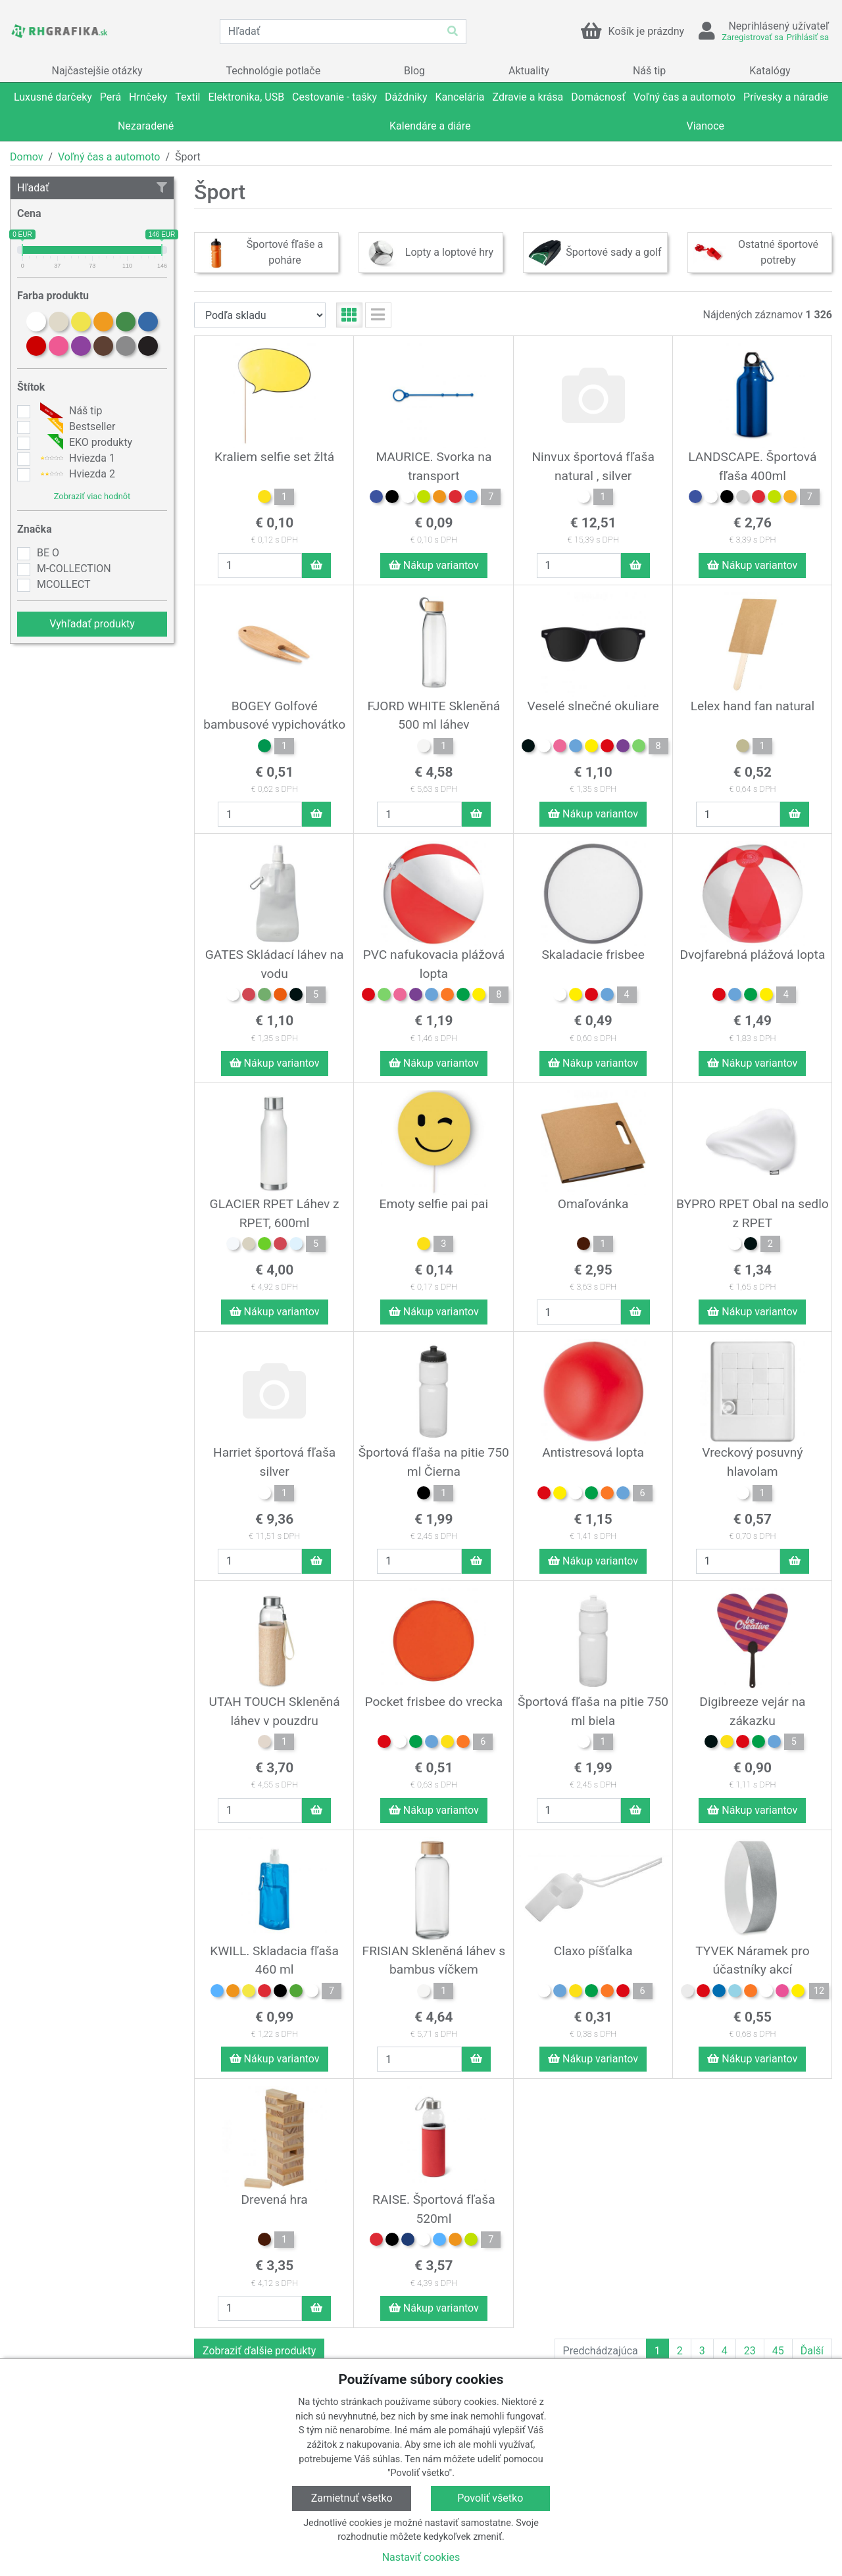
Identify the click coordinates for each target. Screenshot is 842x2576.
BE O (48, 553)
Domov (26, 157)
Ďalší (812, 2351)
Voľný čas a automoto (109, 157)
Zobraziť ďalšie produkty (259, 2351)
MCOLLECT (63, 584)
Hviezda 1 (76, 458)
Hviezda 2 (76, 474)
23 (750, 2351)
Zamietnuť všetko (352, 2498)
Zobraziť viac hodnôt (92, 496)
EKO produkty (84, 442)
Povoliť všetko (490, 2498)
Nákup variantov (434, 565)
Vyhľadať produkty (92, 624)
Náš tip (69, 411)
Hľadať (92, 188)
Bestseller (76, 427)
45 (778, 2351)
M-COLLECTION (74, 568)
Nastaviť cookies (421, 2557)
